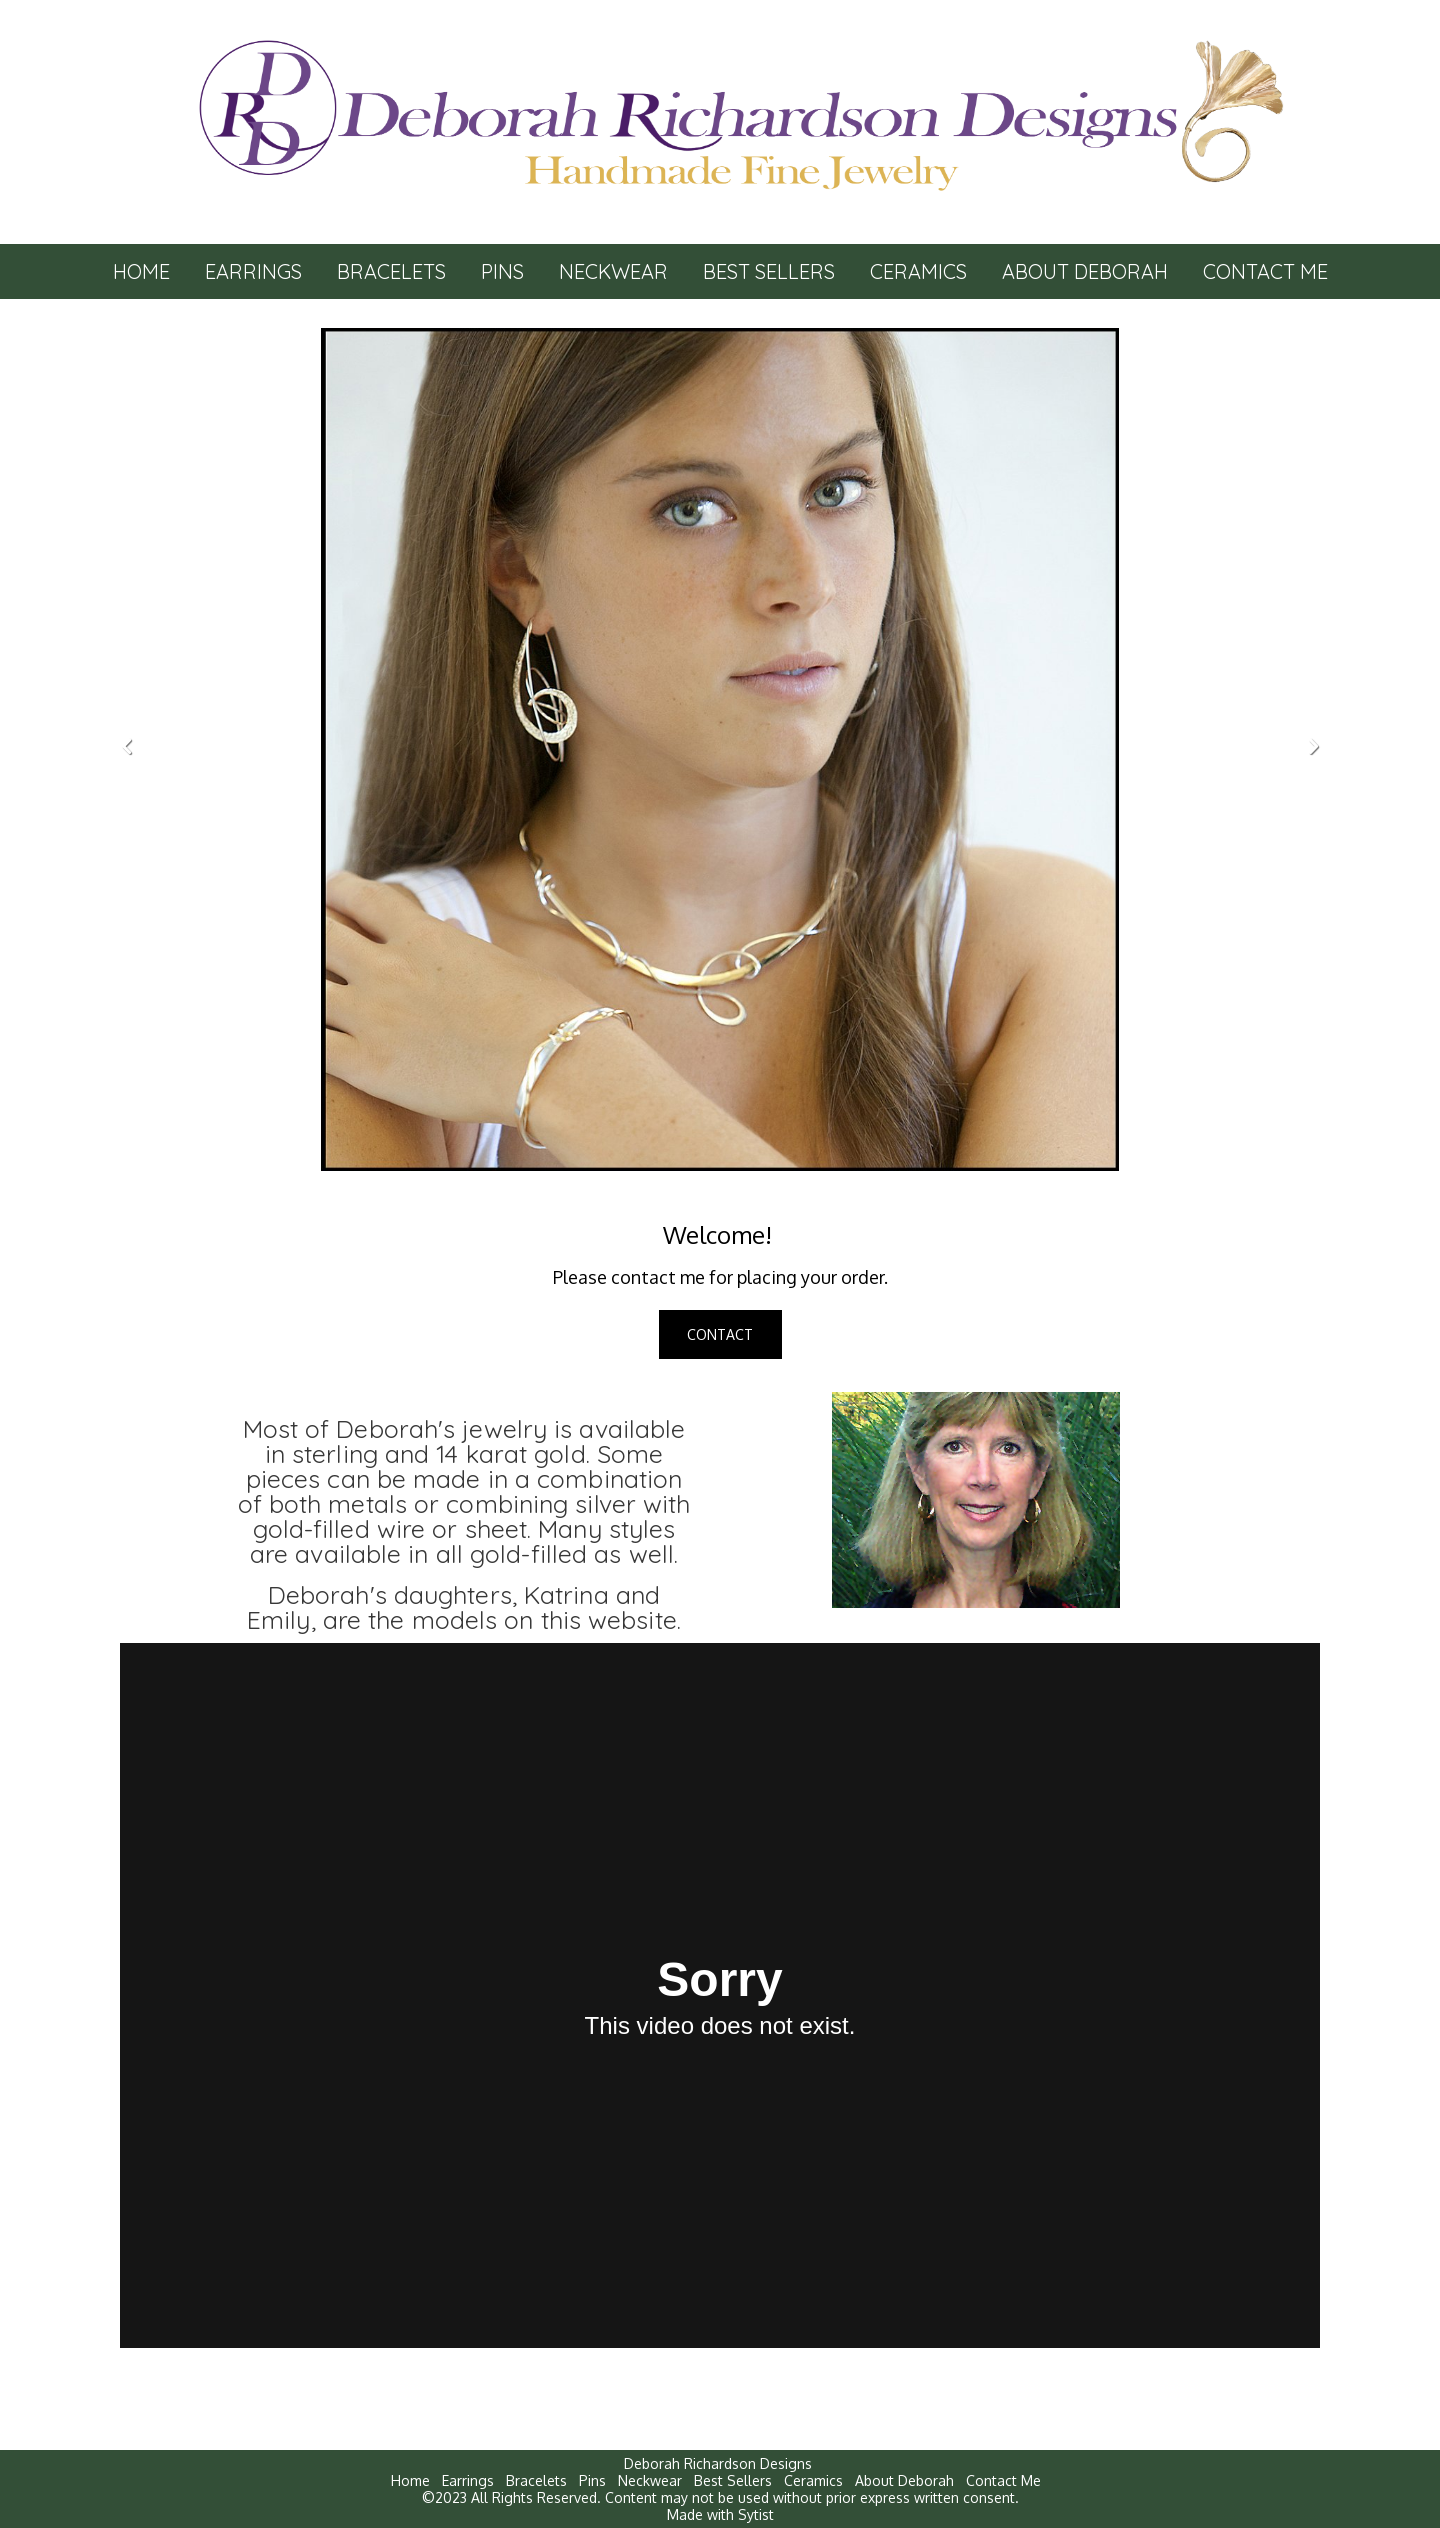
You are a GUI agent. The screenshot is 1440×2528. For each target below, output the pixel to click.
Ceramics (918, 271)
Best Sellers (769, 271)
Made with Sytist (720, 2514)
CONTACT (720, 1334)
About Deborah (1085, 271)
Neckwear (613, 271)
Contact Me (1265, 271)
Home (141, 271)
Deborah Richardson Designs (718, 2463)
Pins (502, 271)
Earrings (253, 271)
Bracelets (391, 271)
